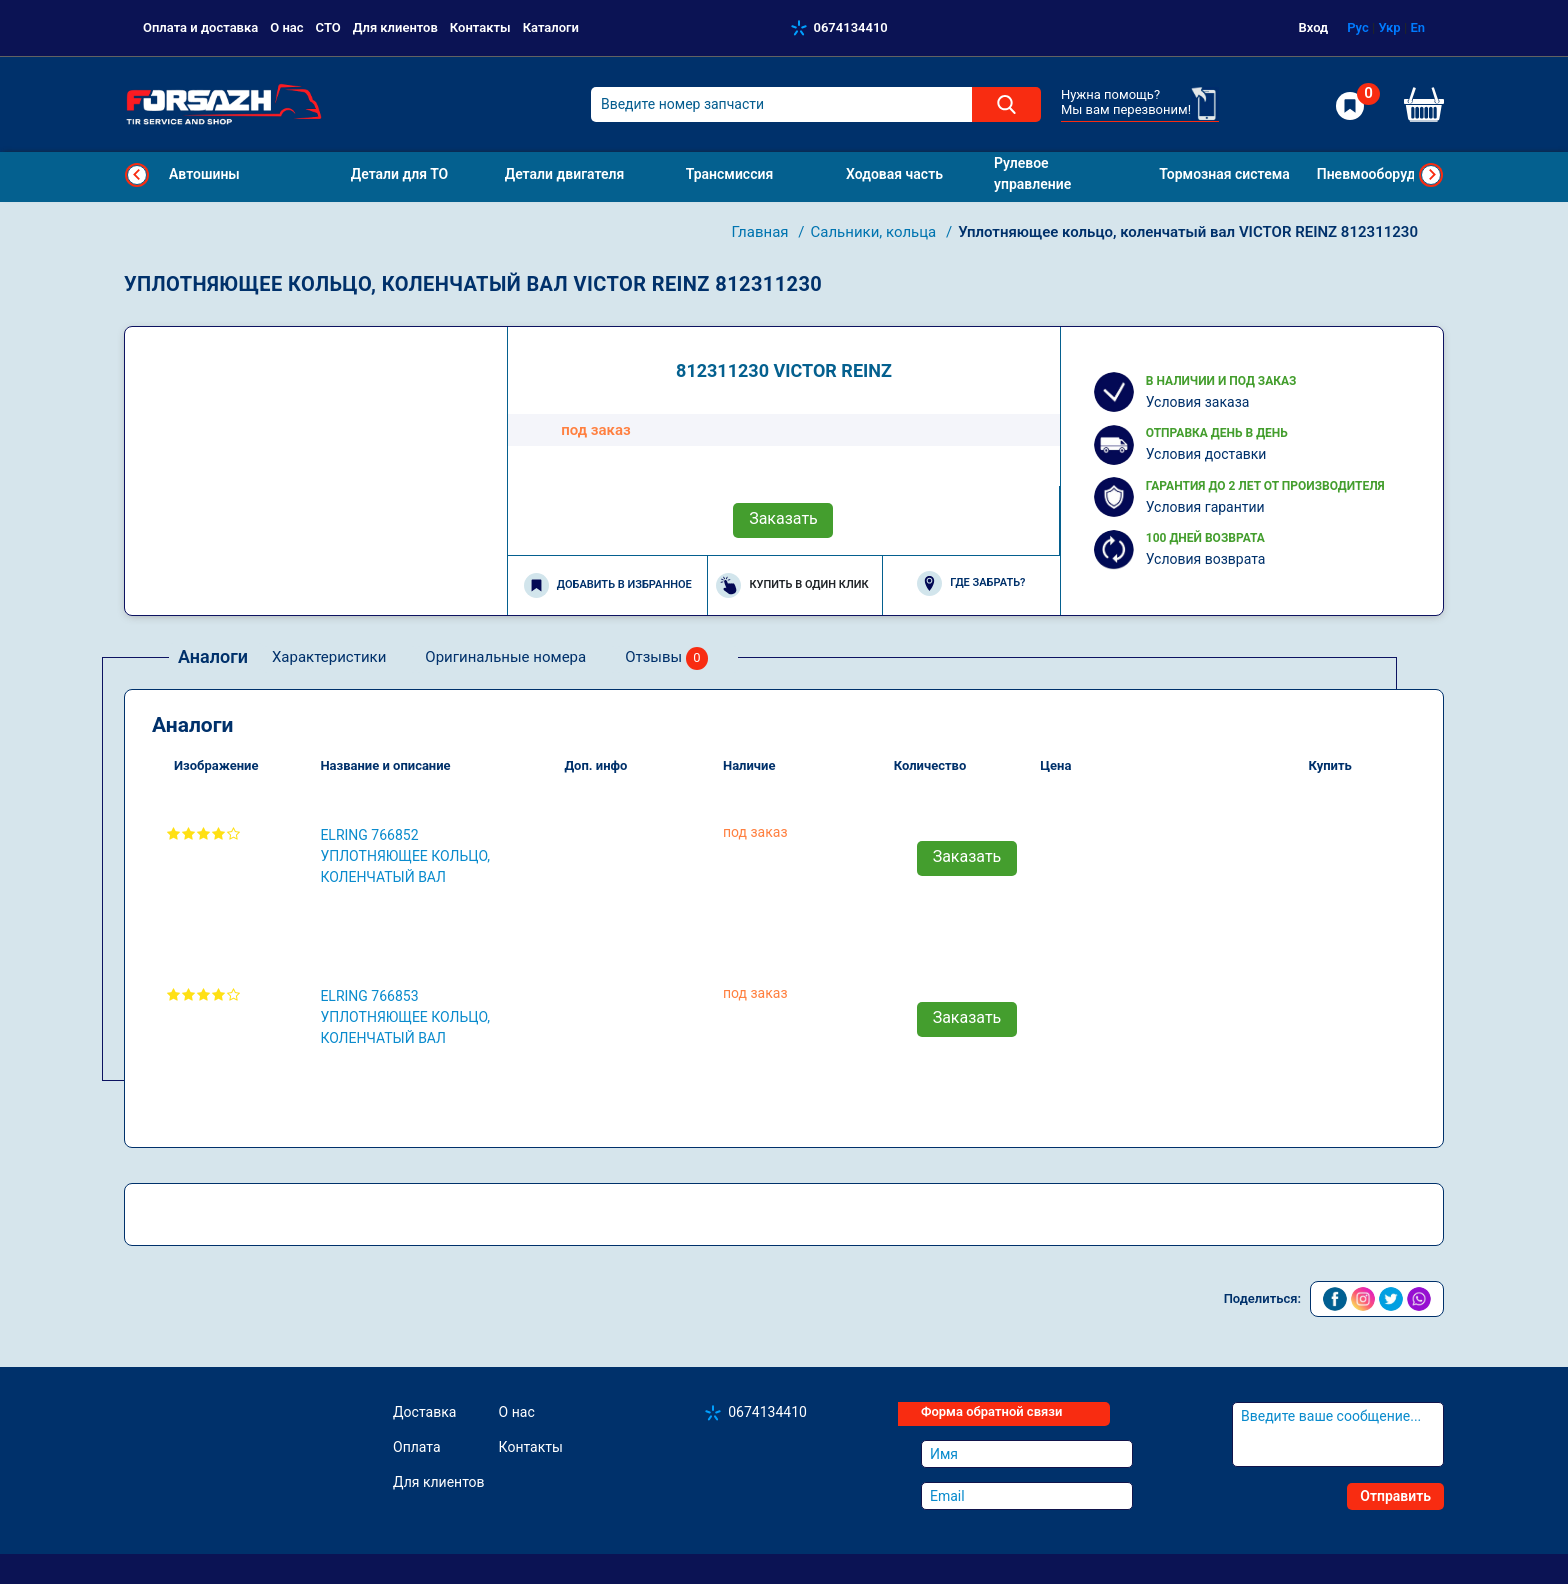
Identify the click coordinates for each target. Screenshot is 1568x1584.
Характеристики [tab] (329, 657)
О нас (286, 27)
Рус (1358, 27)
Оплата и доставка (200, 27)
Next (1431, 175)
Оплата (417, 1447)
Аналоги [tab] (213, 656)
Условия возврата (1206, 559)
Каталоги (551, 27)
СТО (328, 27)
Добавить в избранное (608, 585)
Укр (1389, 27)
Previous (137, 175)
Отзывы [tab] (666, 658)
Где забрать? (971, 583)
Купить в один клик (792, 585)
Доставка (424, 1412)
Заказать (783, 518)
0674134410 (851, 27)
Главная (762, 232)
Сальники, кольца (875, 232)
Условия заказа (1198, 402)
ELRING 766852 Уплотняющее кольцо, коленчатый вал (405, 856)
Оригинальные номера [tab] (505, 657)
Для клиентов (395, 27)
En (1417, 27)
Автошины (204, 174)
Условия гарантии (1205, 507)
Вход (1314, 27)
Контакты (480, 27)
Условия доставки (1206, 454)
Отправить (1395, 1496)
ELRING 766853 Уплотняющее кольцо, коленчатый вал (405, 1017)
